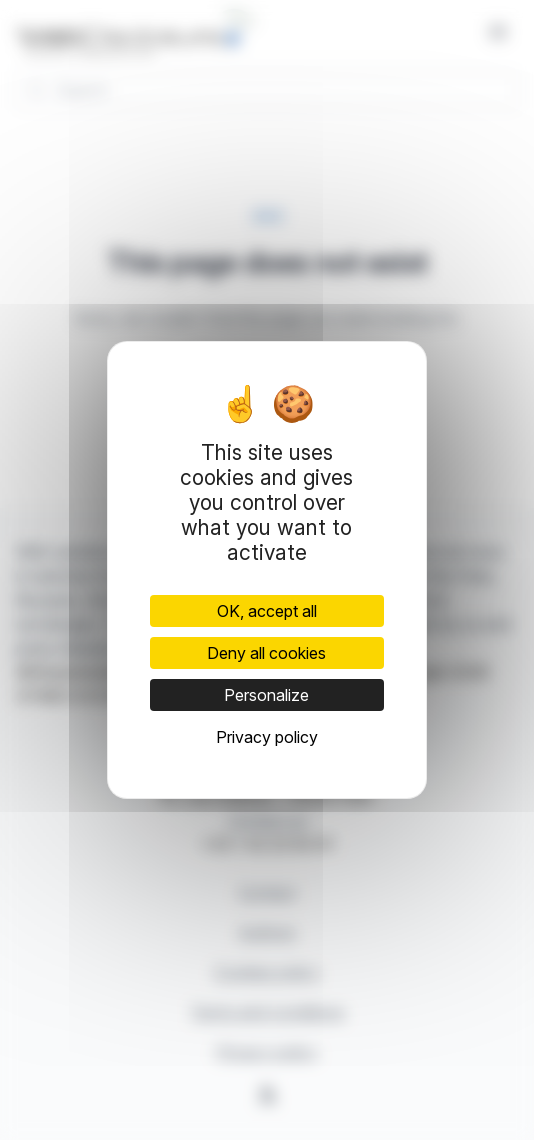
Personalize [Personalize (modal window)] (266, 695)
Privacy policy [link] (267, 737)
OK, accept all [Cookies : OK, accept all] (267, 611)
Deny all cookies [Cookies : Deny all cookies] (266, 653)
